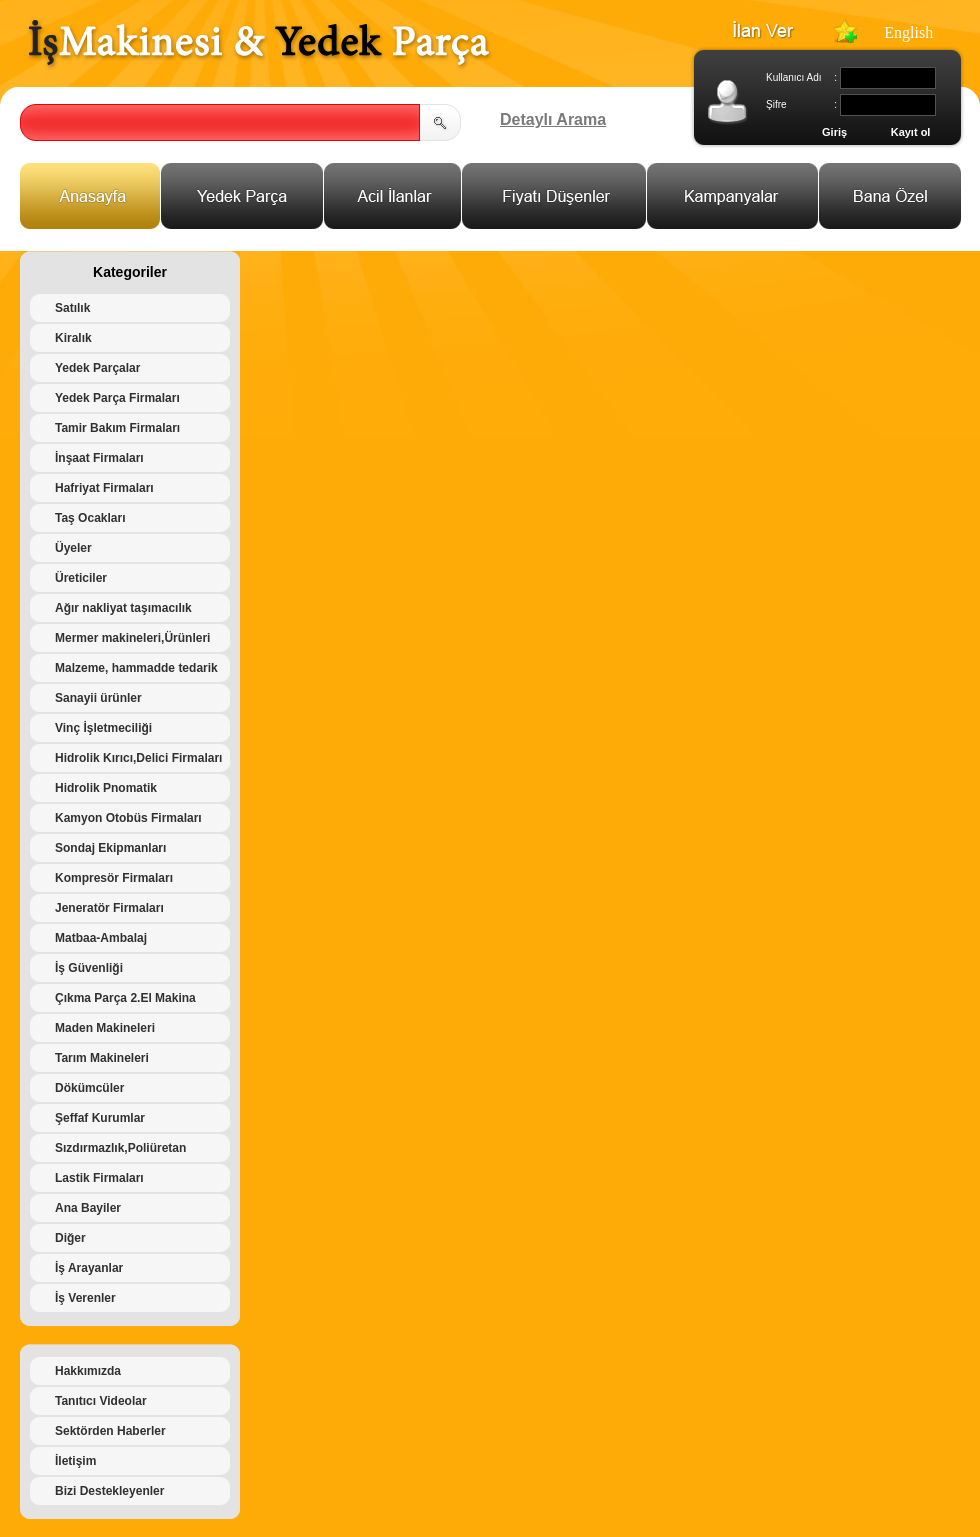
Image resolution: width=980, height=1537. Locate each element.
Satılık (72, 308)
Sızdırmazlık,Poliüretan (120, 1148)
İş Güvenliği (89, 968)
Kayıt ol (911, 132)
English (908, 32)
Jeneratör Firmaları (109, 908)
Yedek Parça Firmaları (117, 398)
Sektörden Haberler (110, 1431)
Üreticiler (81, 578)
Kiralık (73, 338)
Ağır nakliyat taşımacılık (123, 608)
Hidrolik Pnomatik (106, 788)
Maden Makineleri (105, 1028)
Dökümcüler (89, 1088)
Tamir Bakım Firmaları (117, 428)
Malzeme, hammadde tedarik (136, 668)
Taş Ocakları (90, 518)
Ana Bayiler (88, 1208)
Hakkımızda (88, 1371)
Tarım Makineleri (102, 1058)
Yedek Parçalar (97, 368)
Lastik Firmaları (99, 1178)
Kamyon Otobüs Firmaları (128, 818)
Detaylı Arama (553, 119)
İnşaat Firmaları (99, 458)
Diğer (70, 1238)
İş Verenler (85, 1298)
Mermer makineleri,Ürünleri (132, 638)
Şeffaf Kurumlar (100, 1118)
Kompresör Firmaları (114, 878)
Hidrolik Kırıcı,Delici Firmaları (138, 758)
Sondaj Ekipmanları (110, 848)
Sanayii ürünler (98, 698)
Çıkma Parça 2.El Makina (125, 998)
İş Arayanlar (89, 1268)
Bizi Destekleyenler (109, 1491)
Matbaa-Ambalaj (101, 938)
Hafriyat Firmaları (104, 488)
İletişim (75, 1461)
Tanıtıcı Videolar (101, 1401)
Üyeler (73, 548)
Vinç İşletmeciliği (103, 728)
